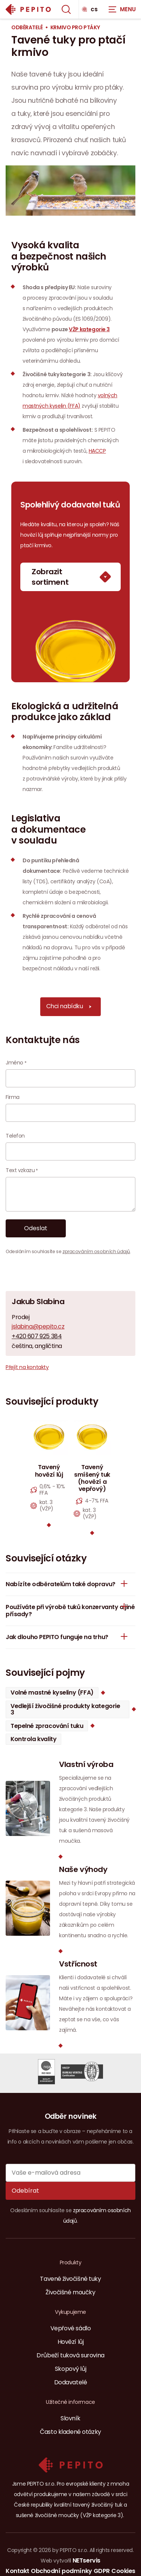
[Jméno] (70, 1078)
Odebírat (25, 2190)
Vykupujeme (70, 2312)
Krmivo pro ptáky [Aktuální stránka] (75, 27)
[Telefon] (70, 1151)
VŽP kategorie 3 (89, 329)
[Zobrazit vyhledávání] (66, 9)
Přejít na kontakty (27, 1367)
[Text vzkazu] (70, 1194)
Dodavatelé (70, 2382)
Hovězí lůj (71, 2341)
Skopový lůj (70, 2368)
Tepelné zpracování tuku (47, 1726)
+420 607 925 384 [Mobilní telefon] (37, 1336)
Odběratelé (27, 27)
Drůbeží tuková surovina (70, 2355)
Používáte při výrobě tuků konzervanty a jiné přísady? (70, 1607)
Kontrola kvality (33, 1739)
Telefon (15, 1135)
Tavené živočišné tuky (70, 2278)
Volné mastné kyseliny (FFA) (52, 1692)
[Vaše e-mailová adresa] (70, 2173)
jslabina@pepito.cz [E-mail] (38, 1326)
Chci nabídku (71, 1006)
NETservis (86, 2560)
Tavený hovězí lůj (49, 1471)
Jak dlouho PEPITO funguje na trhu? (69, 1636)
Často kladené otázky (70, 2431)
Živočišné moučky (70, 2292)
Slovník (70, 2418)
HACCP (97, 451)
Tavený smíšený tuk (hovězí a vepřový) (92, 1478)
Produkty (71, 2262)
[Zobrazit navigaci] (122, 9)
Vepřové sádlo (70, 2328)
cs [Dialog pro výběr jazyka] (90, 9)
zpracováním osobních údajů (96, 1251)
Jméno (14, 1062)
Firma (13, 1097)
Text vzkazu (20, 1170)
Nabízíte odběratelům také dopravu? (69, 1583)
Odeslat (35, 1228)
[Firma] (70, 1113)
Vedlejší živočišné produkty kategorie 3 (65, 1709)
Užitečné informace (70, 2402)
